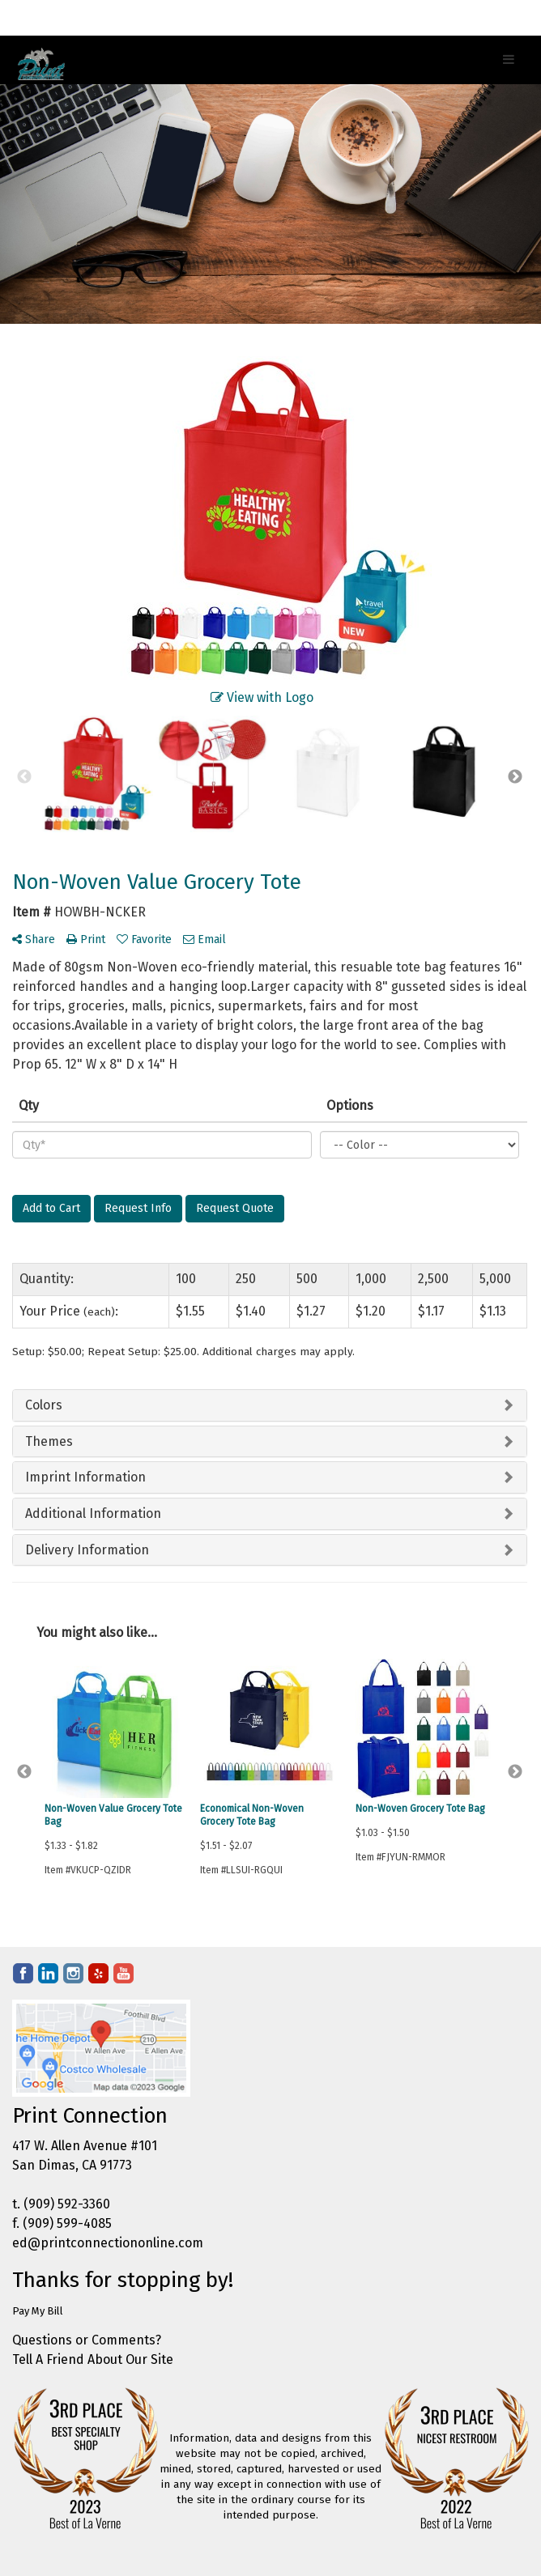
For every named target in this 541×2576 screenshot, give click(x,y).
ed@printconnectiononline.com (107, 2243)
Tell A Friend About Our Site (92, 2359)
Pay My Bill (37, 2311)
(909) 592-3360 (66, 2204)
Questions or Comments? (86, 2340)
